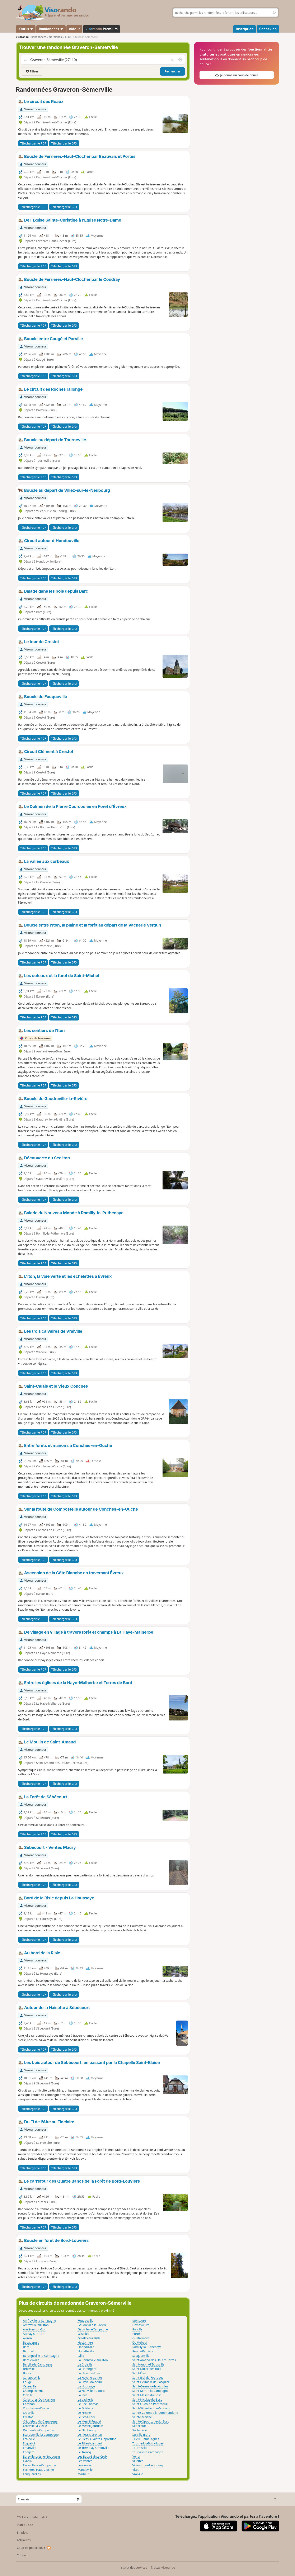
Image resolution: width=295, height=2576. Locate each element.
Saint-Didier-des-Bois (146, 2369)
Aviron (27, 2338)
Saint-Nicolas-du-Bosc (147, 2399)
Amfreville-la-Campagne (39, 2320)
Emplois (22, 2532)
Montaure (139, 2320)
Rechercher (173, 71)
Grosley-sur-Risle (89, 2338)
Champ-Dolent (33, 2391)
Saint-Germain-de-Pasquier (151, 2382)
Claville (28, 2395)
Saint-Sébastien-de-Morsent (151, 2408)
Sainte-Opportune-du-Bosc (150, 2421)
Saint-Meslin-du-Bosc (146, 2395)
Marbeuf (83, 2474)
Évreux (27, 2461)
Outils (25, 29)
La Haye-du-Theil (89, 2373)
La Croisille (85, 2364)
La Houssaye (86, 2386)
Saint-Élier (139, 2373)
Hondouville (86, 2347)
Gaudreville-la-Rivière (92, 2325)
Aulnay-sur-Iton (33, 2334)
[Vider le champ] (172, 60)
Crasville (28, 2413)
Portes (136, 2334)
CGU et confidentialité (32, 2517)
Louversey (85, 2465)
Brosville (29, 2369)
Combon (29, 2404)
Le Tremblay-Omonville (93, 2448)
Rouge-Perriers (142, 2351)
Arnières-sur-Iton (34, 2329)
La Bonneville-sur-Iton (93, 2360)
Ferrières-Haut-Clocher (38, 2470)
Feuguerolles (32, 2474)
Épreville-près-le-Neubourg (41, 2456)
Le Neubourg (87, 2430)
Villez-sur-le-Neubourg (147, 2465)
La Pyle (82, 2395)
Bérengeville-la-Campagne (41, 2356)
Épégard (28, 2452)
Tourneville (140, 2448)
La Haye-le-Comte (90, 2378)
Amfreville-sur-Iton (36, 2325)
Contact (22, 2555)
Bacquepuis (31, 2342)
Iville (81, 2356)
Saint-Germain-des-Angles (150, 2386)
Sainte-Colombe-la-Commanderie (155, 2413)
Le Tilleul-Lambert (90, 2443)
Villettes (137, 2461)
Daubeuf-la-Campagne (38, 2430)
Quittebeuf (139, 2342)
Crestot (28, 2417)
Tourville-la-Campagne (147, 2452)
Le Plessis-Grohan (90, 2435)
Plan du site (25, 2525)
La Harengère (87, 2369)
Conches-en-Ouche (36, 2408)
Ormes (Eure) (141, 2325)
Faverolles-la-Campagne (39, 2465)
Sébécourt (139, 2426)
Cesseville (29, 2386)
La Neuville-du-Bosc (91, 2391)
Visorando (22, 37)
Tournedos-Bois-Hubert (148, 2443)
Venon (136, 2456)
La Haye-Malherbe (90, 2382)
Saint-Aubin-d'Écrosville (148, 2364)
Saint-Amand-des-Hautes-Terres (154, 2360)
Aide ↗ (74, 29)
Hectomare (85, 2342)
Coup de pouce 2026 (34, 2548)
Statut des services (134, 2568)
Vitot (135, 2470)
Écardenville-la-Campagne (41, 2435)
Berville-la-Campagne (37, 2364)
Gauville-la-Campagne (93, 2329)
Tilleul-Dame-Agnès (145, 2439)
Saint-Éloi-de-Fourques (147, 2378)
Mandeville (85, 2470)
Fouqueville (85, 2320)
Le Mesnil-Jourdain (90, 2426)
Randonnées (51, 29)
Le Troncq (84, 2452)
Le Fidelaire (85, 2408)
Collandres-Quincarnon (39, 2399)
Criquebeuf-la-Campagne (40, 2421)
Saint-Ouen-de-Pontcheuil (150, 2404)
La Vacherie (85, 2399)
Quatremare (140, 2338)
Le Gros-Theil (86, 2417)
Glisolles (83, 2334)
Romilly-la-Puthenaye (146, 2347)
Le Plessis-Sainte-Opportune (97, 2439)
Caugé (27, 2382)
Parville (137, 2329)
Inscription (245, 29)
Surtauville (139, 2430)
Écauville (29, 2439)
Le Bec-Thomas (88, 2404)
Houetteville (86, 2351)
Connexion (268, 29)
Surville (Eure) (141, 2435)
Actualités (24, 2540)
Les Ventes (85, 2461)
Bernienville (31, 2360)
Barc (26, 2347)
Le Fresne (84, 2413)
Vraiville (137, 2474)
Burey (27, 2373)
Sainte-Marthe (142, 2417)
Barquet (28, 2351)
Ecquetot (29, 2443)
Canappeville (32, 2378)
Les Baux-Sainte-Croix (92, 2456)
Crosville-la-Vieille (35, 2426)
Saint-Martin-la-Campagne (150, 2391)
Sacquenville (141, 2356)
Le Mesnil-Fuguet (89, 2421)
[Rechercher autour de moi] (180, 60)
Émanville (29, 2448)
